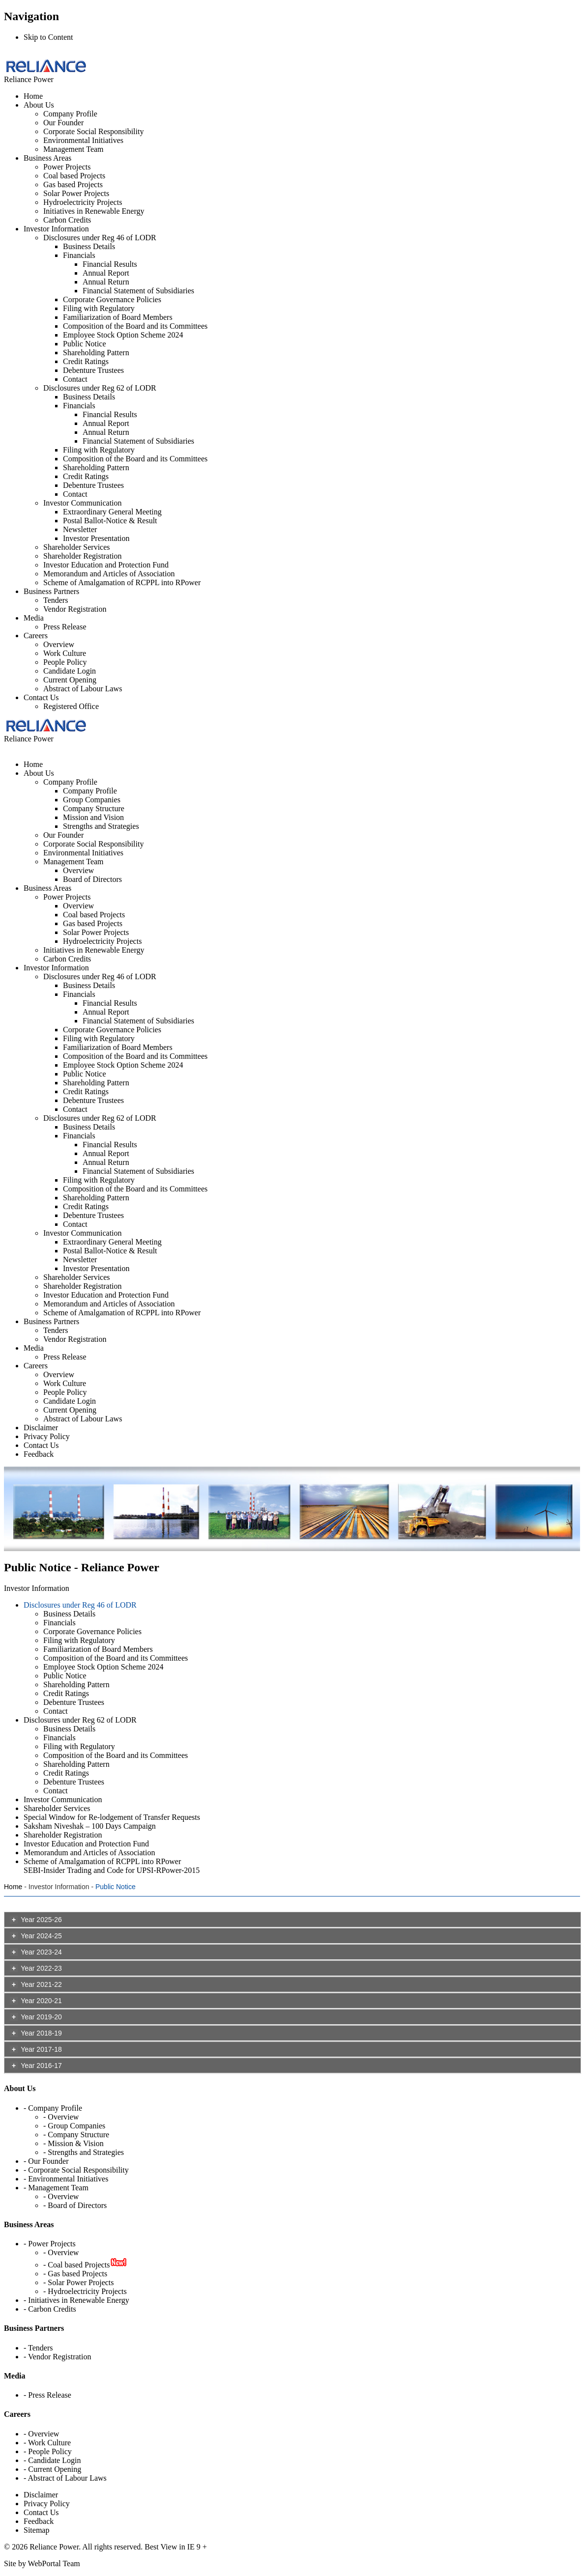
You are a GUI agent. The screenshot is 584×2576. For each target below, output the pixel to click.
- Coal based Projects (76, 2265)
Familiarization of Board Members (118, 317)
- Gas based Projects (75, 2273)
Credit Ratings (86, 361)
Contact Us (41, 697)
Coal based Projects (74, 175)
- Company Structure (76, 2134)
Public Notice (84, 344)
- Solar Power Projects (78, 2282)
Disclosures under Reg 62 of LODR (99, 388)
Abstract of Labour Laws (82, 688)
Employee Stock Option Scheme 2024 (123, 335)
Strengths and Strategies (101, 826)
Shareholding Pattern (96, 352)
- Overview (61, 2117)
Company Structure (93, 808)
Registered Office (71, 706)
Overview (58, 644)
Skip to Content (48, 37)
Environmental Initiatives (83, 140)
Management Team (73, 149)
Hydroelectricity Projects (82, 202)
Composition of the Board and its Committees (135, 326)
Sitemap (36, 2530)
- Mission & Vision (73, 2143)
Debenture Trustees (93, 370)
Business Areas (47, 158)
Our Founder (63, 122)
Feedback (39, 2521)
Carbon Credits (67, 220)
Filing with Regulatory (99, 308)
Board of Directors (92, 879)
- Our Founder (46, 2161)
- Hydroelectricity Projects (85, 2291)
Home (33, 96)
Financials (79, 255)
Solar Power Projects (76, 193)
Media (34, 618)
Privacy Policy (47, 2503)
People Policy (65, 662)
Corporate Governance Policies (112, 299)
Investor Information (56, 229)
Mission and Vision (93, 817)
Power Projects (66, 167)
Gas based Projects (73, 184)
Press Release (65, 627)
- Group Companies (74, 2126)
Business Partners (51, 591)
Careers (36, 635)
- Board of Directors (75, 2205)
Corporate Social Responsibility (93, 131)
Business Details (89, 246)
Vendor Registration (74, 609)
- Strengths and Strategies (83, 2152)
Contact (75, 379)
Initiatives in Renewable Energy (93, 211)
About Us (39, 105)
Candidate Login (69, 671)
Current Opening (69, 680)
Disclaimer (41, 2495)
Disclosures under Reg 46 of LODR (99, 237)
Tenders (55, 600)
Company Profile (70, 114)
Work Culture (64, 653)
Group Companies (91, 799)
